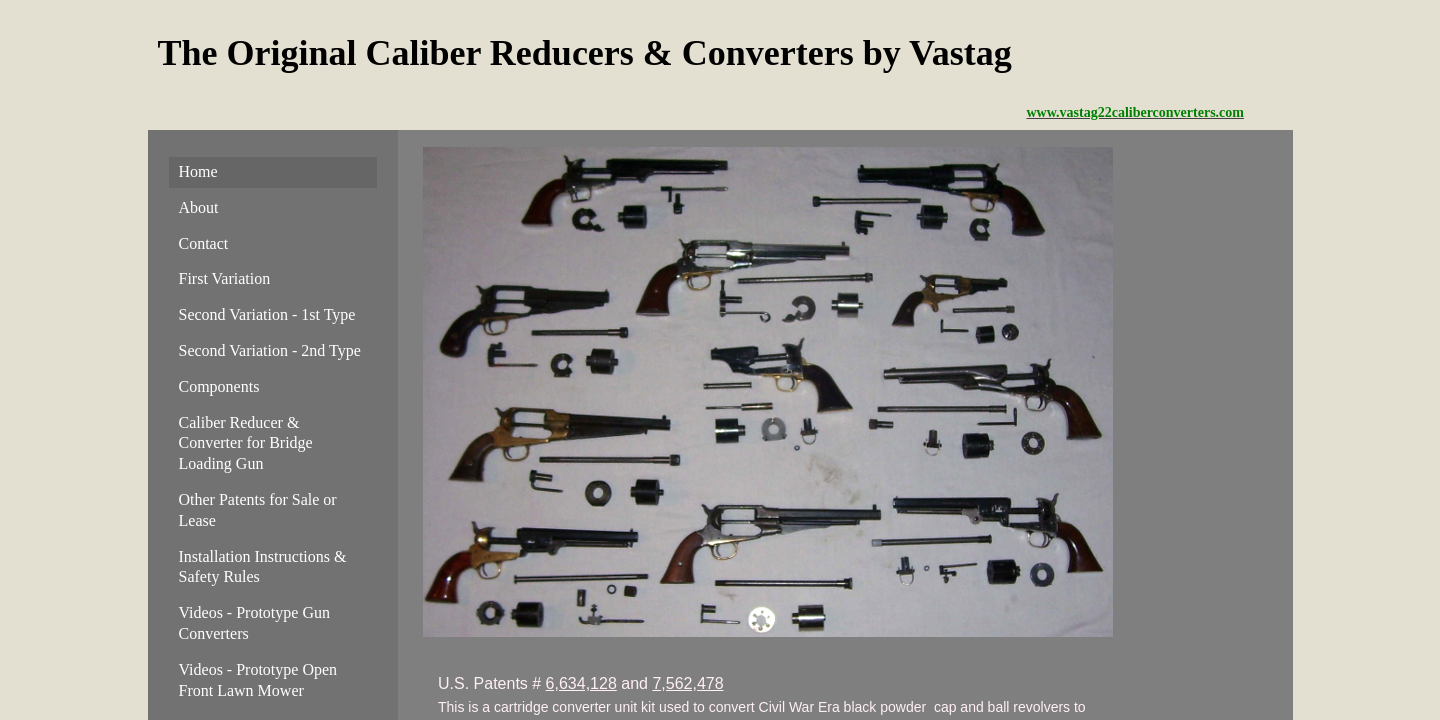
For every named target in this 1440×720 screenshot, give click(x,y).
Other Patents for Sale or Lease (258, 510)
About (199, 207)
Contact (204, 243)
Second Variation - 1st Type (267, 314)
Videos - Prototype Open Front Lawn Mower (258, 680)
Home (198, 171)
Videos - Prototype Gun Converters (254, 623)
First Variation (225, 278)
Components (219, 386)
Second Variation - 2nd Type (270, 350)
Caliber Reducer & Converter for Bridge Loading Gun (246, 443)
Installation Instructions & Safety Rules (263, 567)
